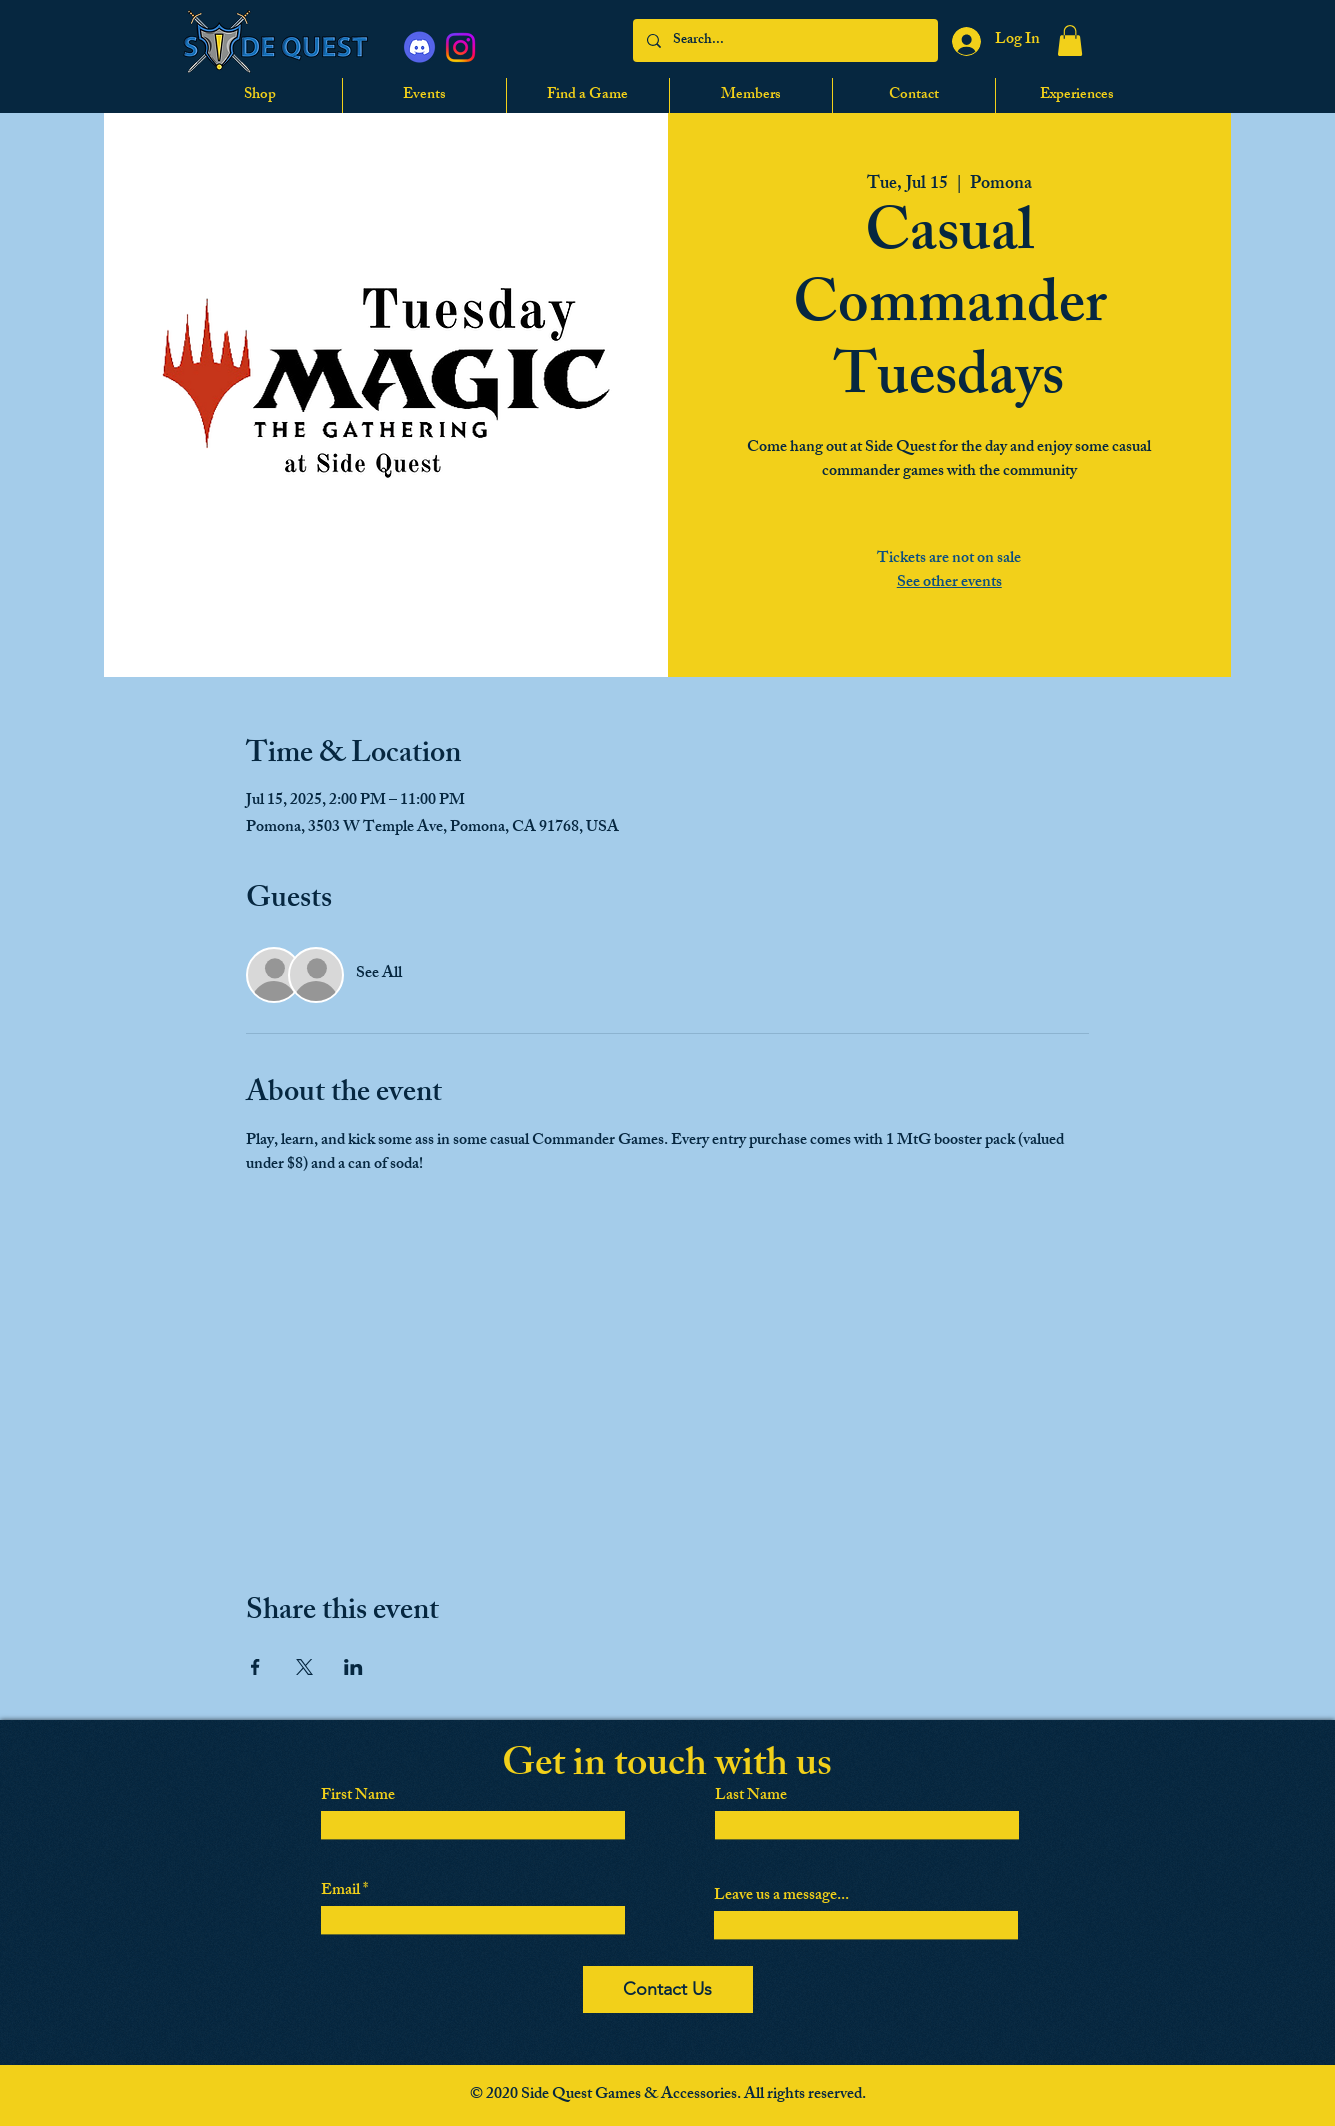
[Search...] (784, 40)
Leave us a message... (781, 1897)
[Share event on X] (304, 1667)
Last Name (751, 1797)
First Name (358, 1797)
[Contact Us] (668, 1989)
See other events (949, 583)
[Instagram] (460, 47)
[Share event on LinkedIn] (353, 1667)
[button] (1070, 40)
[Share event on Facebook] (255, 1667)
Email (340, 1892)
